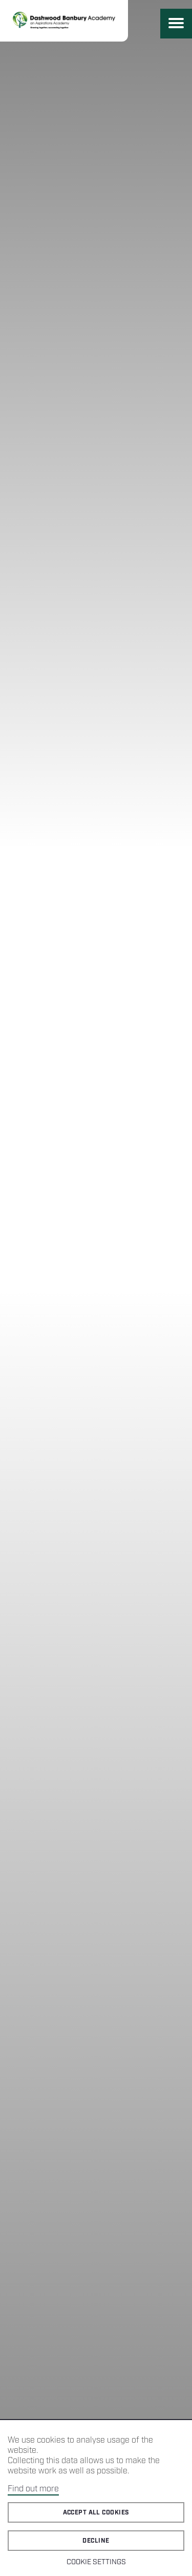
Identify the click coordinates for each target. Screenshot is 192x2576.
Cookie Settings (96, 2562)
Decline (95, 2541)
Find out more (33, 2489)
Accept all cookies (96, 2512)
